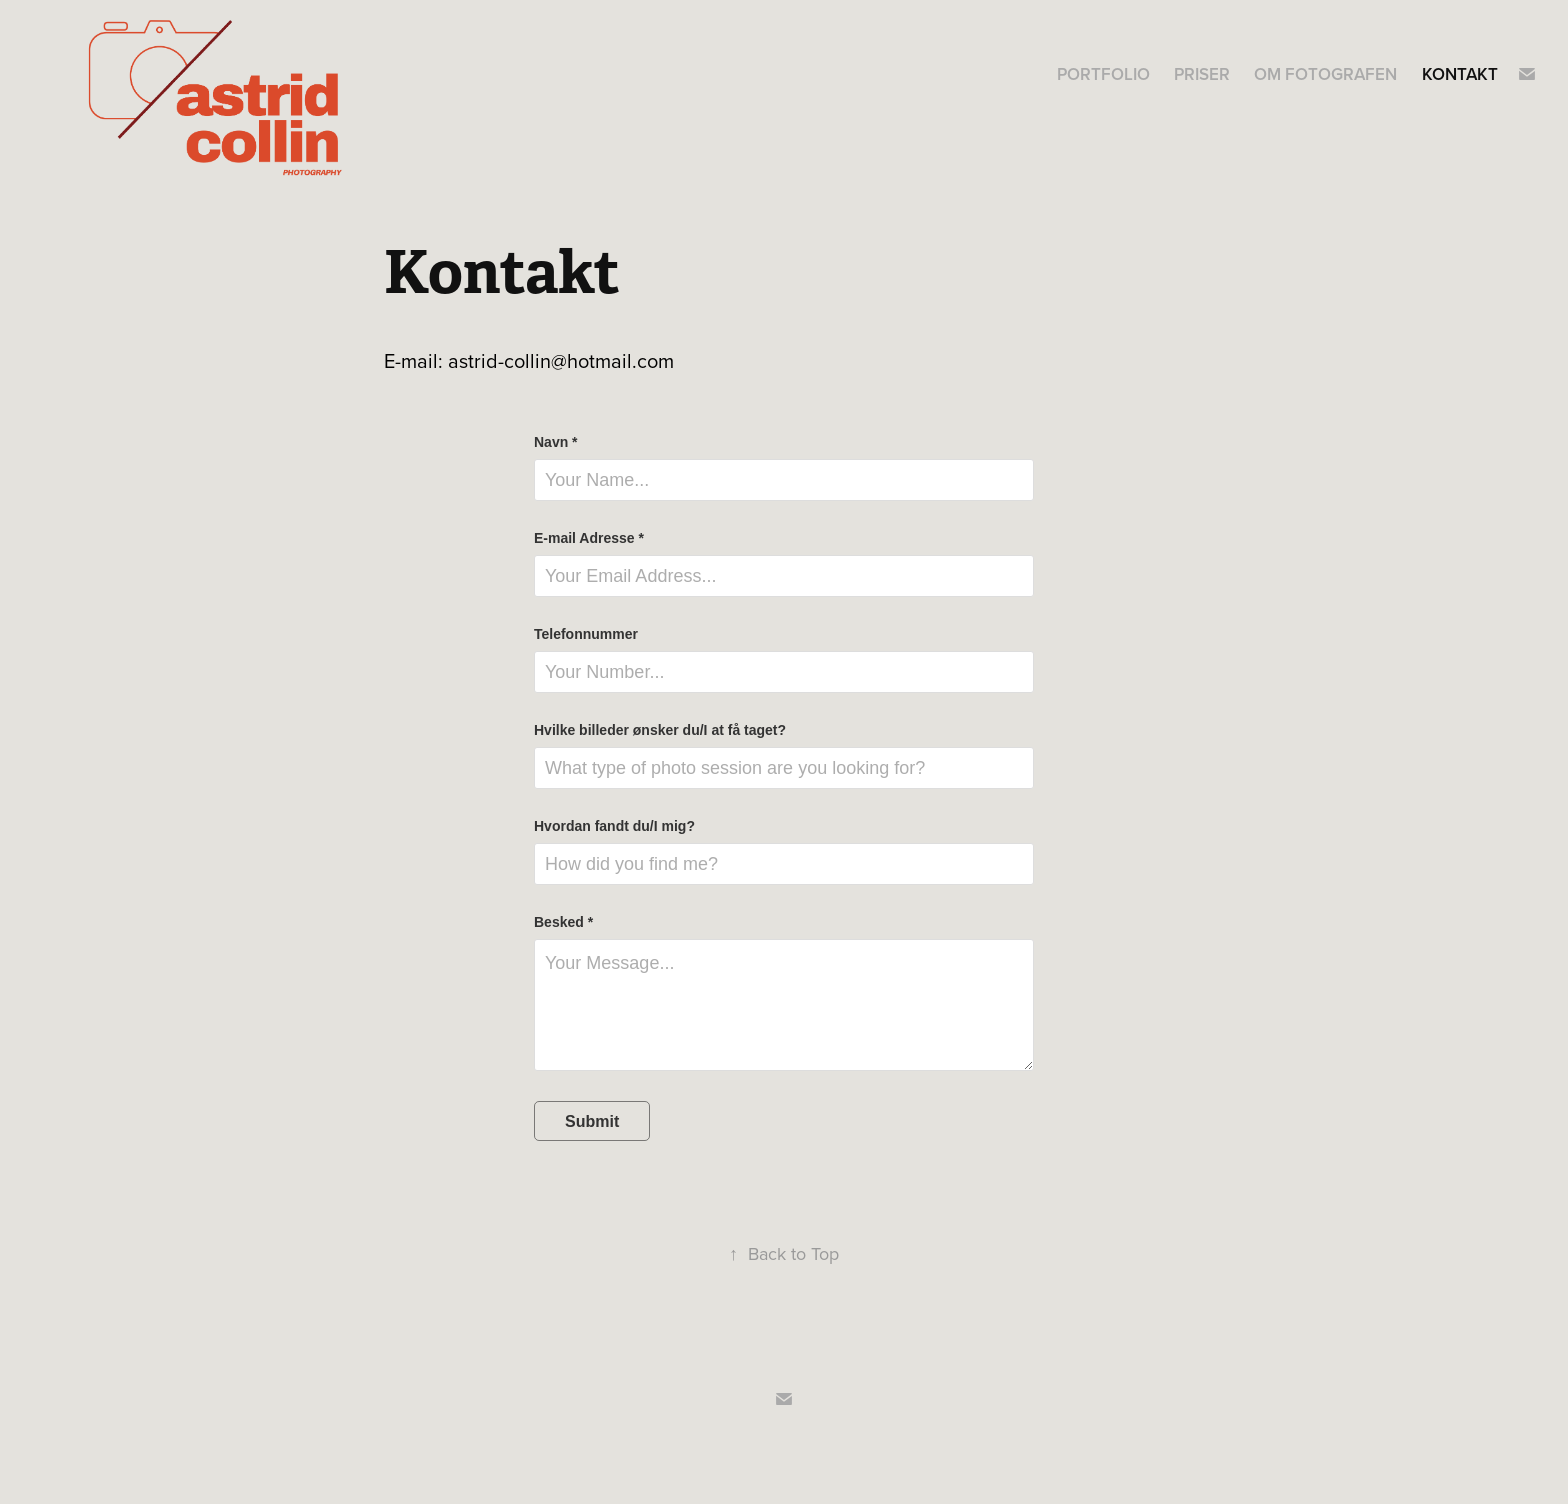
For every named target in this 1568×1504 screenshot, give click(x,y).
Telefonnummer (586, 634)
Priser (1202, 74)
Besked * (563, 922)
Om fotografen (1325, 74)
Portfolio (1103, 74)
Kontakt (1460, 74)
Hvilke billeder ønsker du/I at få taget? (660, 730)
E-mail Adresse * (589, 538)
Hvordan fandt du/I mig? (614, 826)
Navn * (556, 442)
